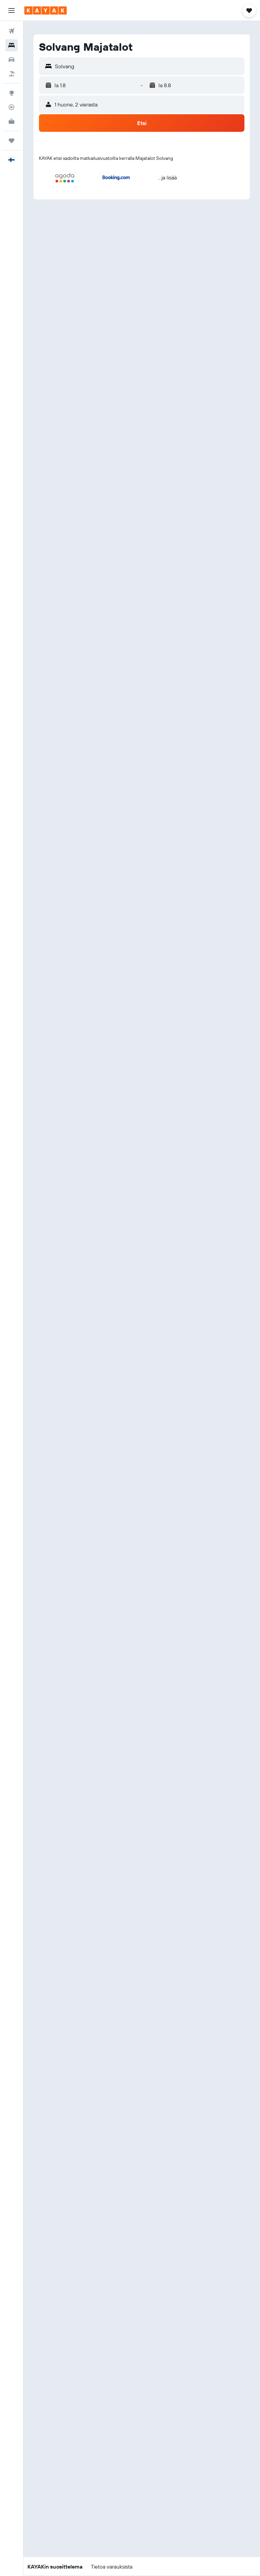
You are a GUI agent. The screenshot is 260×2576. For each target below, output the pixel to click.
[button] (11, 10)
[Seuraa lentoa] (11, 107)
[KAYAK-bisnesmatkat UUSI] (11, 121)
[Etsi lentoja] (11, 31)
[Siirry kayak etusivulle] (45, 10)
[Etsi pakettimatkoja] (11, 73)
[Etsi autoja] (11, 59)
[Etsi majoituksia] (11, 45)
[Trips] (11, 140)
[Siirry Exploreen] (11, 93)
